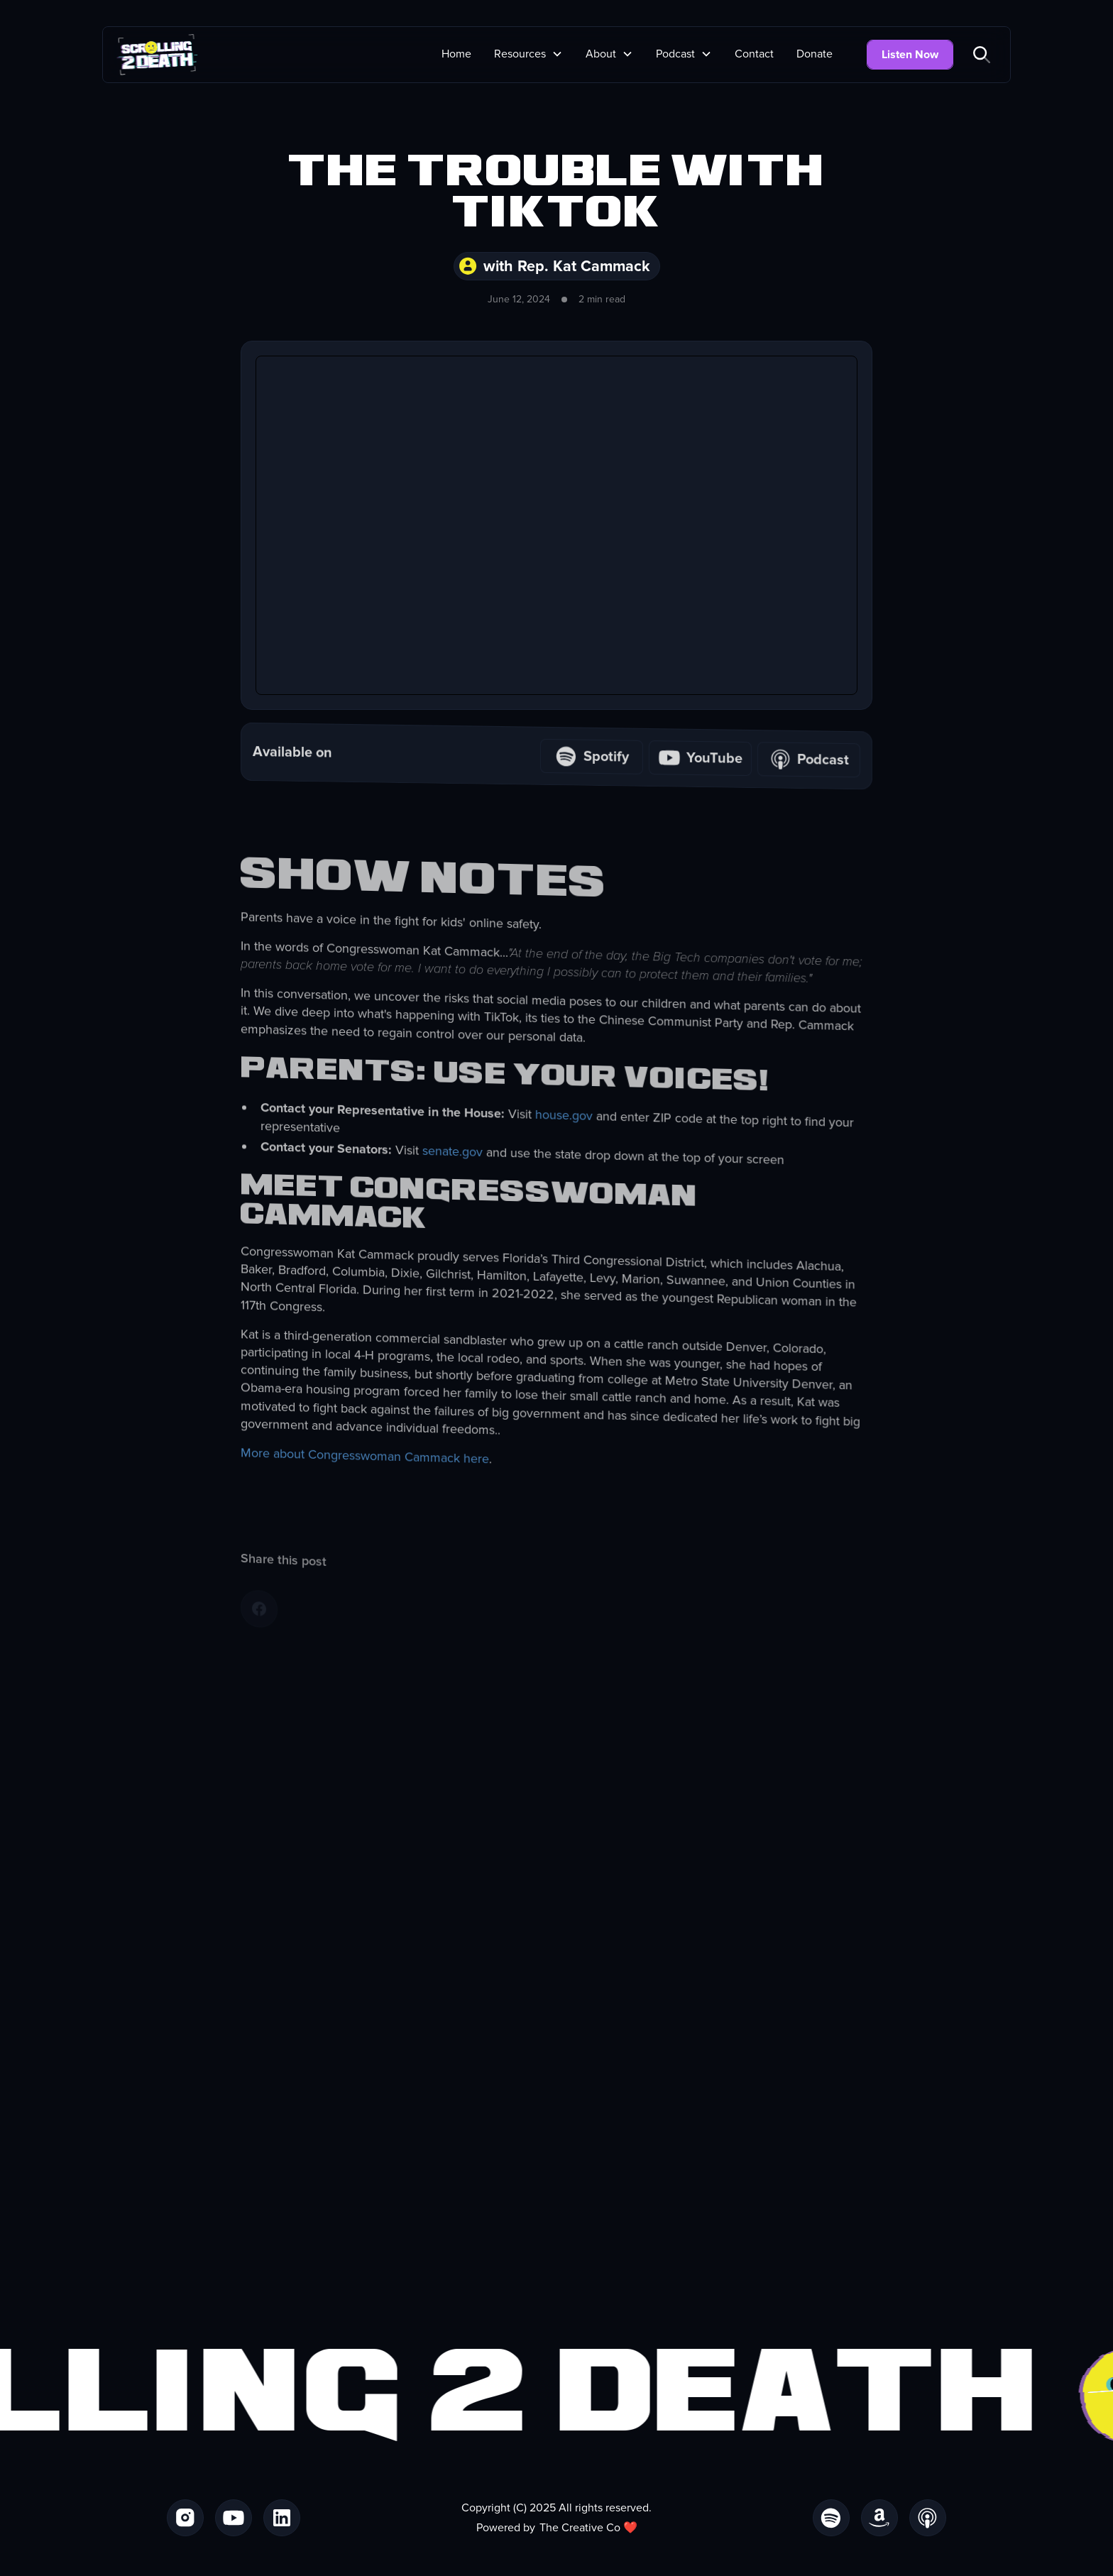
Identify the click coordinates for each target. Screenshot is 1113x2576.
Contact (754, 54)
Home (456, 54)
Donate (814, 54)
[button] (528, 54)
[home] (157, 55)
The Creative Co (579, 2528)
